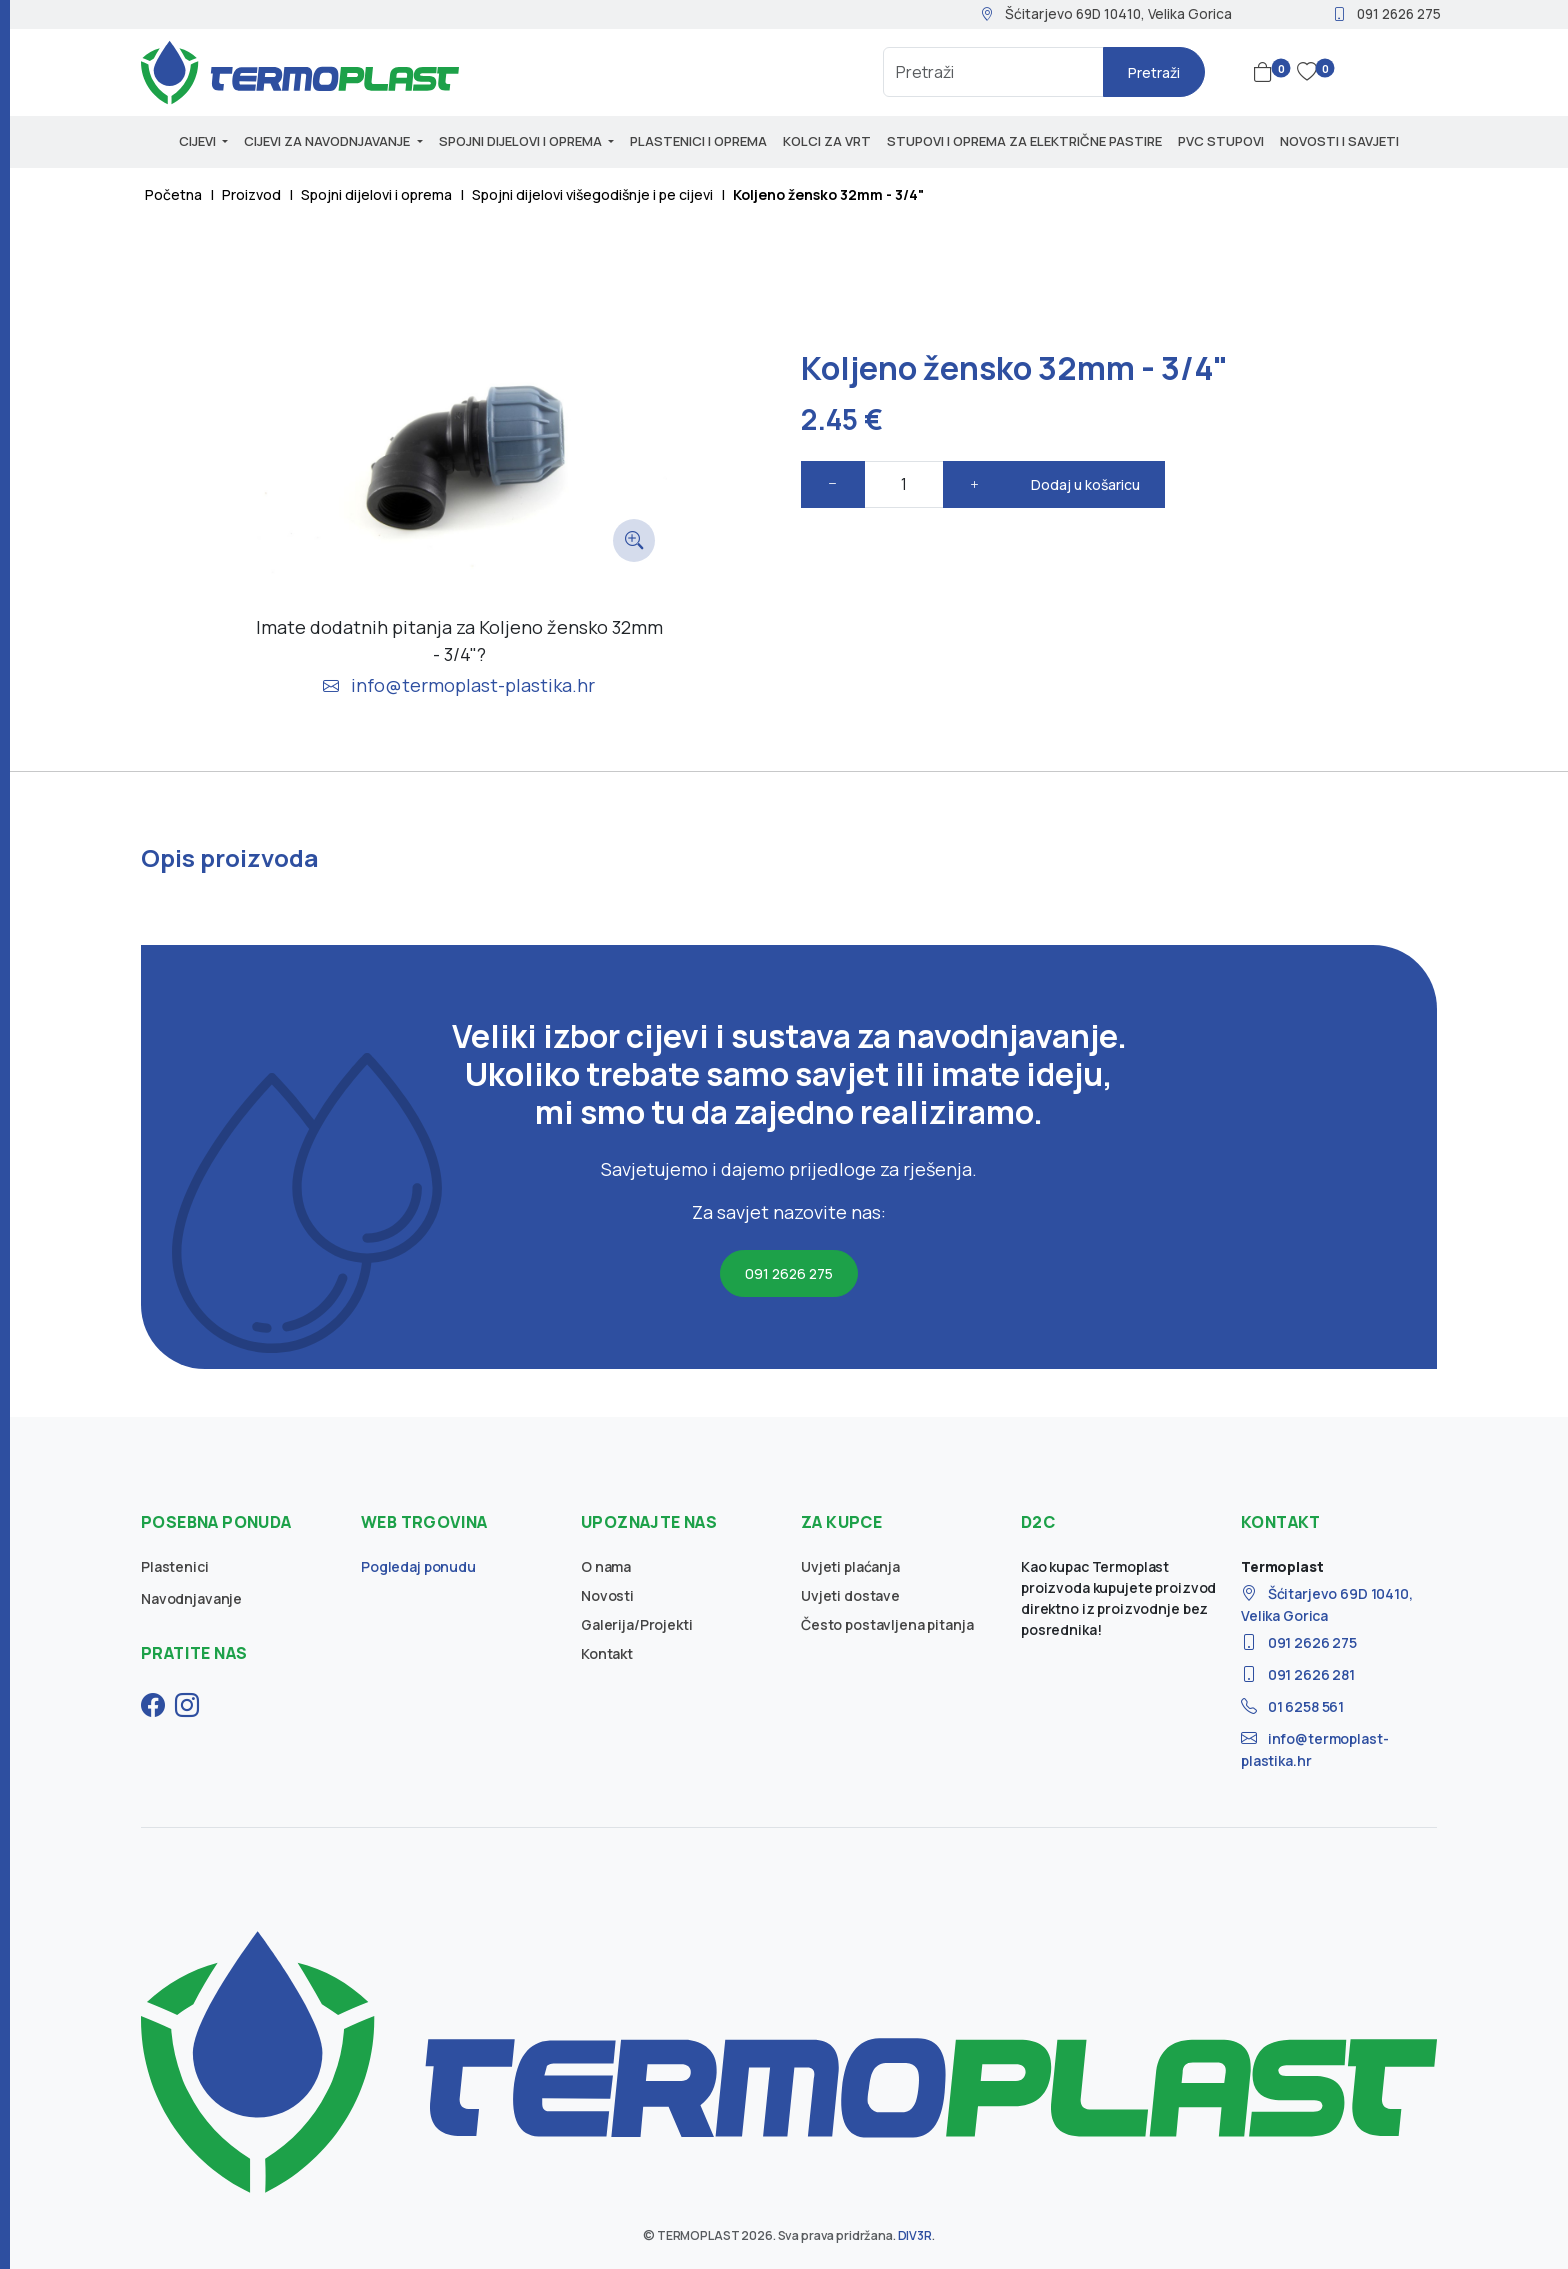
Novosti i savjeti (1339, 141)
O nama (606, 1566)
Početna (173, 194)
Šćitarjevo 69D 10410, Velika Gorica (1106, 13)
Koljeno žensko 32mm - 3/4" (828, 194)
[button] (1267, 72)
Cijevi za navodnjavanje (328, 141)
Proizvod (251, 194)
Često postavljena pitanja (887, 1624)
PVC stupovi (1221, 141)
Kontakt (607, 1653)
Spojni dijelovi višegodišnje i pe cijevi (592, 194)
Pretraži (1154, 72)
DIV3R (915, 2235)
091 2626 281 (1298, 1674)
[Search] (993, 72)
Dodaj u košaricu (1085, 484)
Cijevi (199, 141)
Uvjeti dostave (850, 1595)
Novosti (607, 1595)
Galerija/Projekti (637, 1624)
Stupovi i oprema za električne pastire (1024, 141)
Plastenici (175, 1566)
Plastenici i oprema (698, 141)
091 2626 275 (1386, 13)
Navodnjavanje (191, 1598)
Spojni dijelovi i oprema (522, 141)
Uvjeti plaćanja (850, 1566)
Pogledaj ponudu (418, 1566)
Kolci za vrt (827, 141)
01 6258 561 (1292, 1706)
